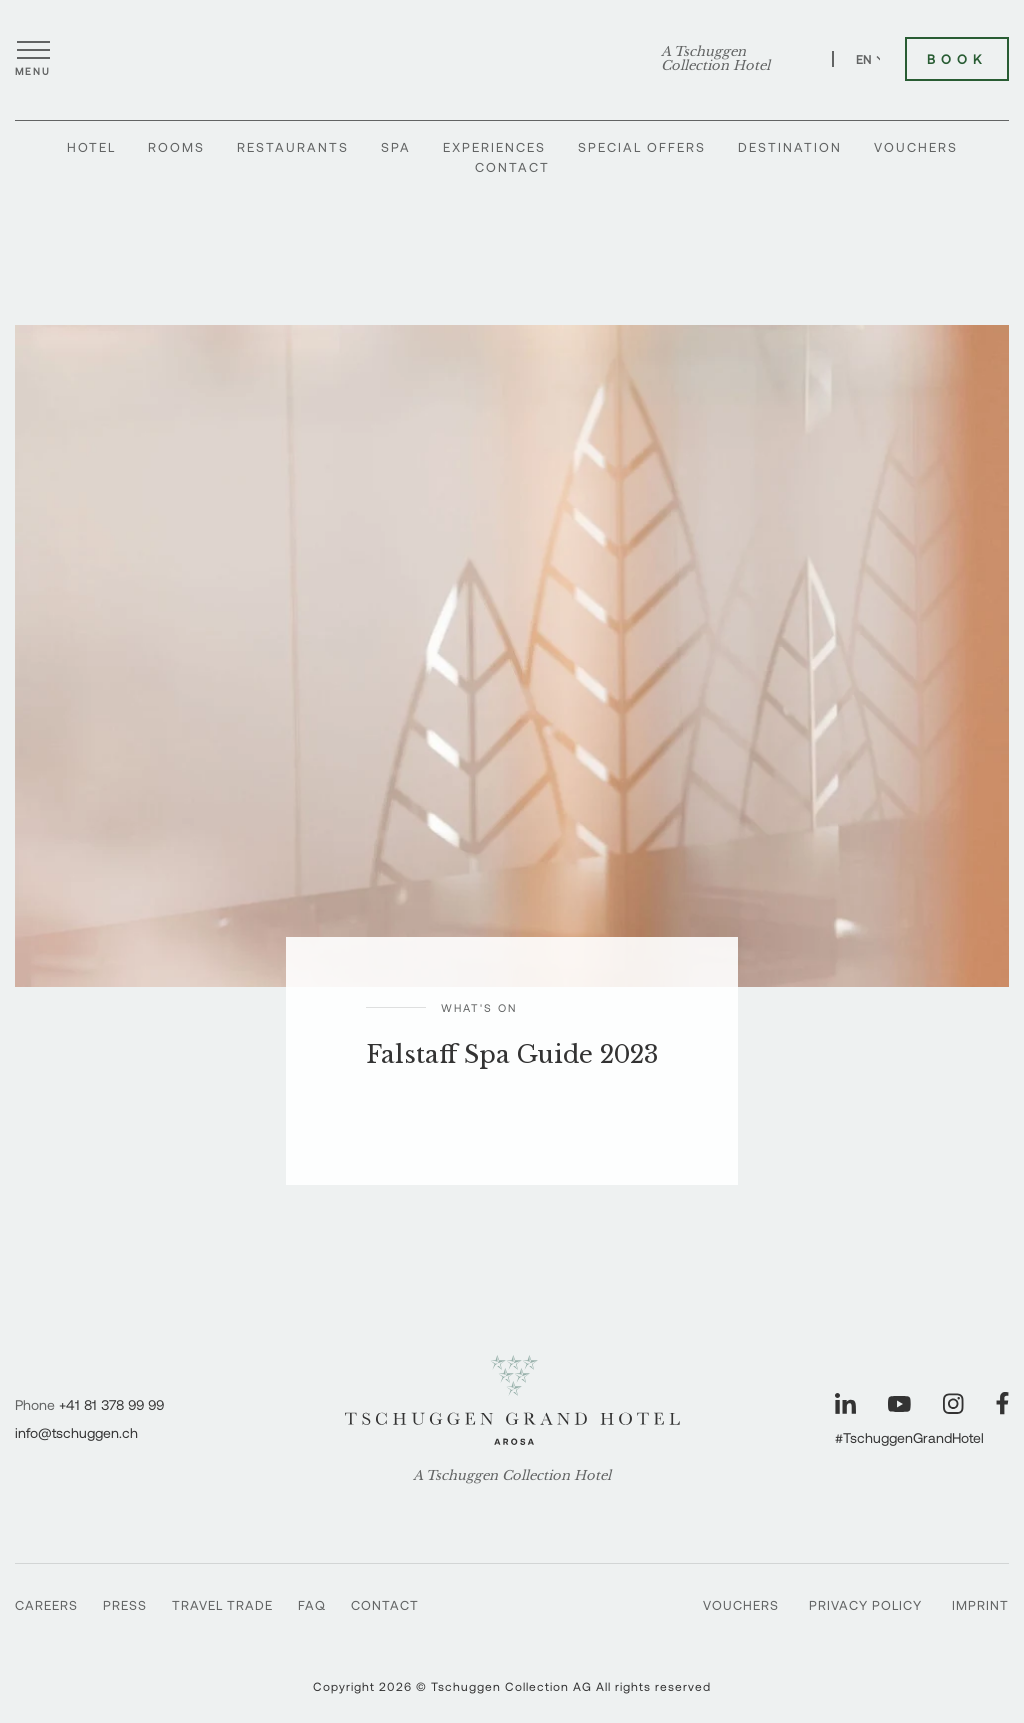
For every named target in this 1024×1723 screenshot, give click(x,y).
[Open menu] (33, 59)
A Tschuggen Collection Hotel (715, 59)
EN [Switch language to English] (872, 59)
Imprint (980, 1605)
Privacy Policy (865, 1605)
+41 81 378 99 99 (111, 1404)
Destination (790, 147)
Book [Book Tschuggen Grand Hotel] (957, 59)
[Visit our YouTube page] (899, 1404)
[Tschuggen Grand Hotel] (512, 59)
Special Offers (642, 147)
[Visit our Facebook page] (1002, 1403)
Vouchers (916, 147)
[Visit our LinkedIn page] (845, 1403)
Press (125, 1605)
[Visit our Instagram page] (953, 1403)
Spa (396, 147)
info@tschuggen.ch (76, 1432)
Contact (512, 167)
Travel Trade (222, 1605)
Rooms (176, 147)
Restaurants (293, 147)
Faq (312, 1605)
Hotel (91, 147)
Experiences (494, 147)
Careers (46, 1605)
